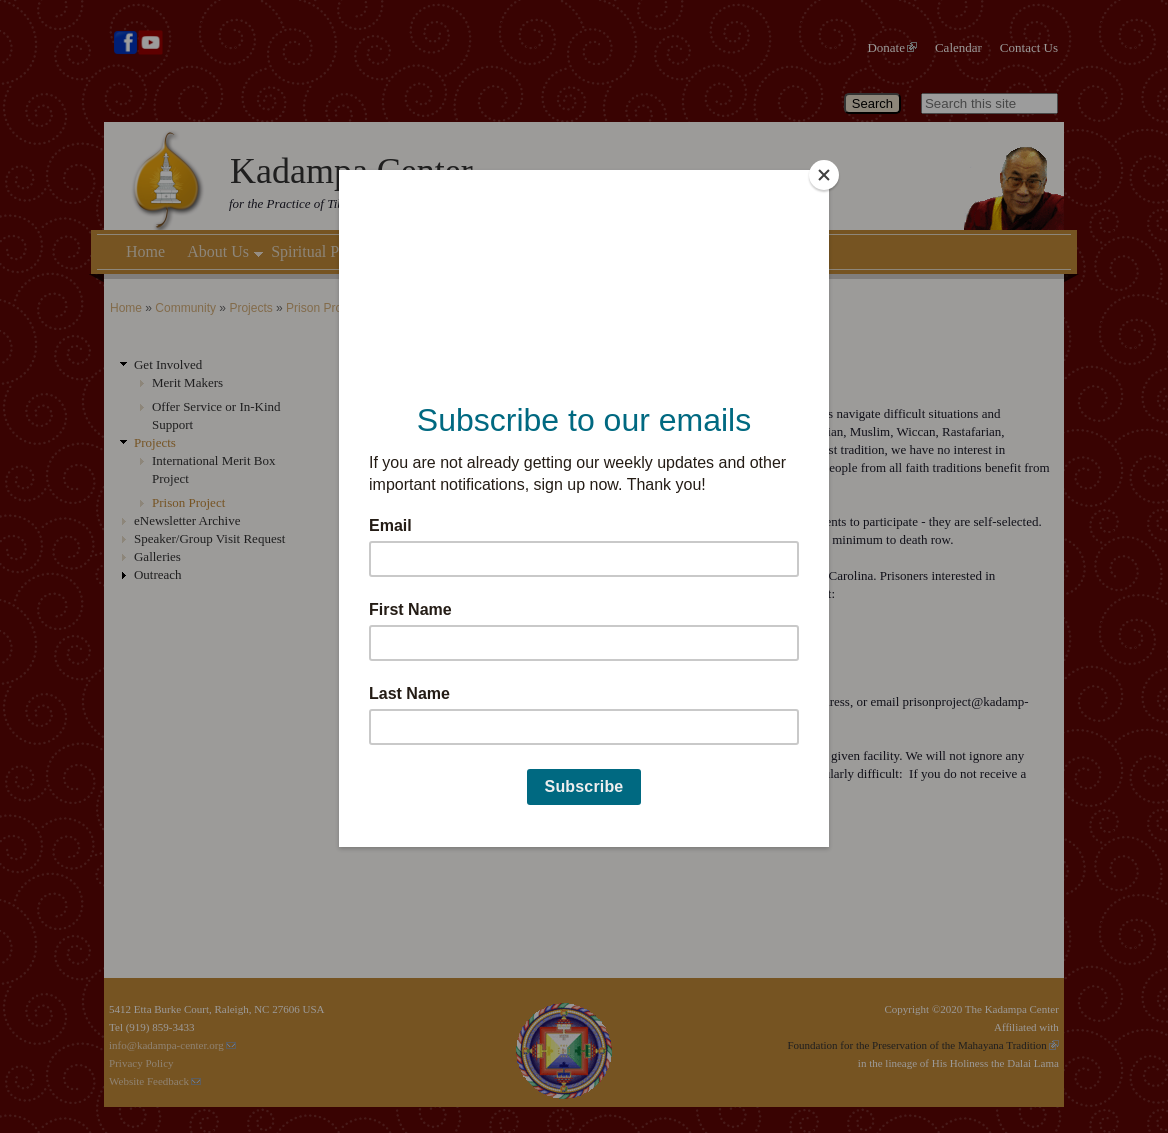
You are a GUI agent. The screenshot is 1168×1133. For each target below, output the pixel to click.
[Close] (824, 175)
